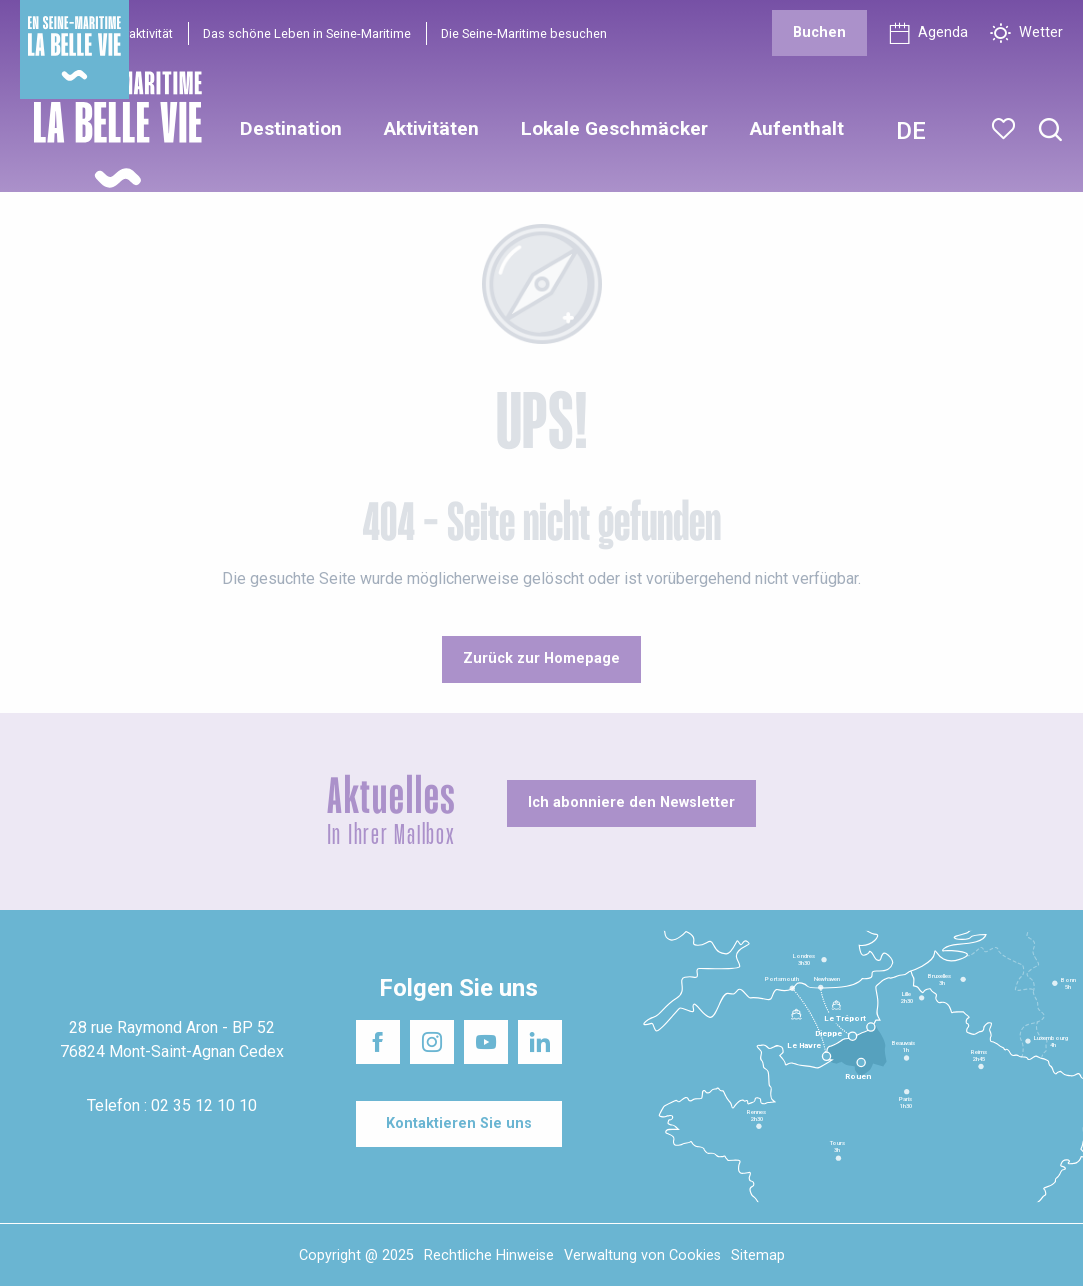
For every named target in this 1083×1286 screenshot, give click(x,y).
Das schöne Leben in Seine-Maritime (307, 33)
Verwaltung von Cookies (642, 1255)
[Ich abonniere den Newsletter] (631, 803)
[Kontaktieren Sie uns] (459, 1124)
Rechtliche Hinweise (489, 1255)
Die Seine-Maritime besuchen (524, 33)
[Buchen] (819, 33)
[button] (1050, 130)
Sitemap (758, 1255)
